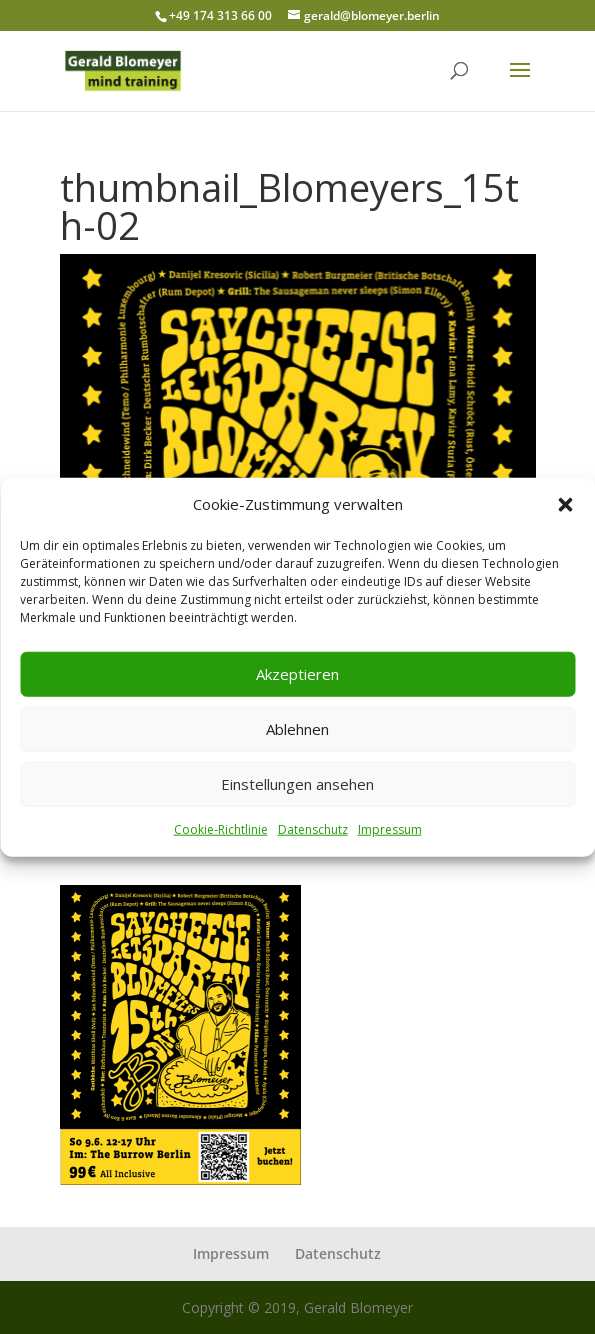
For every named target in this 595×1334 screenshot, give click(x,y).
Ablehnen (297, 729)
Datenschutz (313, 829)
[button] (565, 505)
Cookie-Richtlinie (221, 829)
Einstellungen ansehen (297, 784)
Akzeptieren (297, 674)
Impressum (390, 829)
